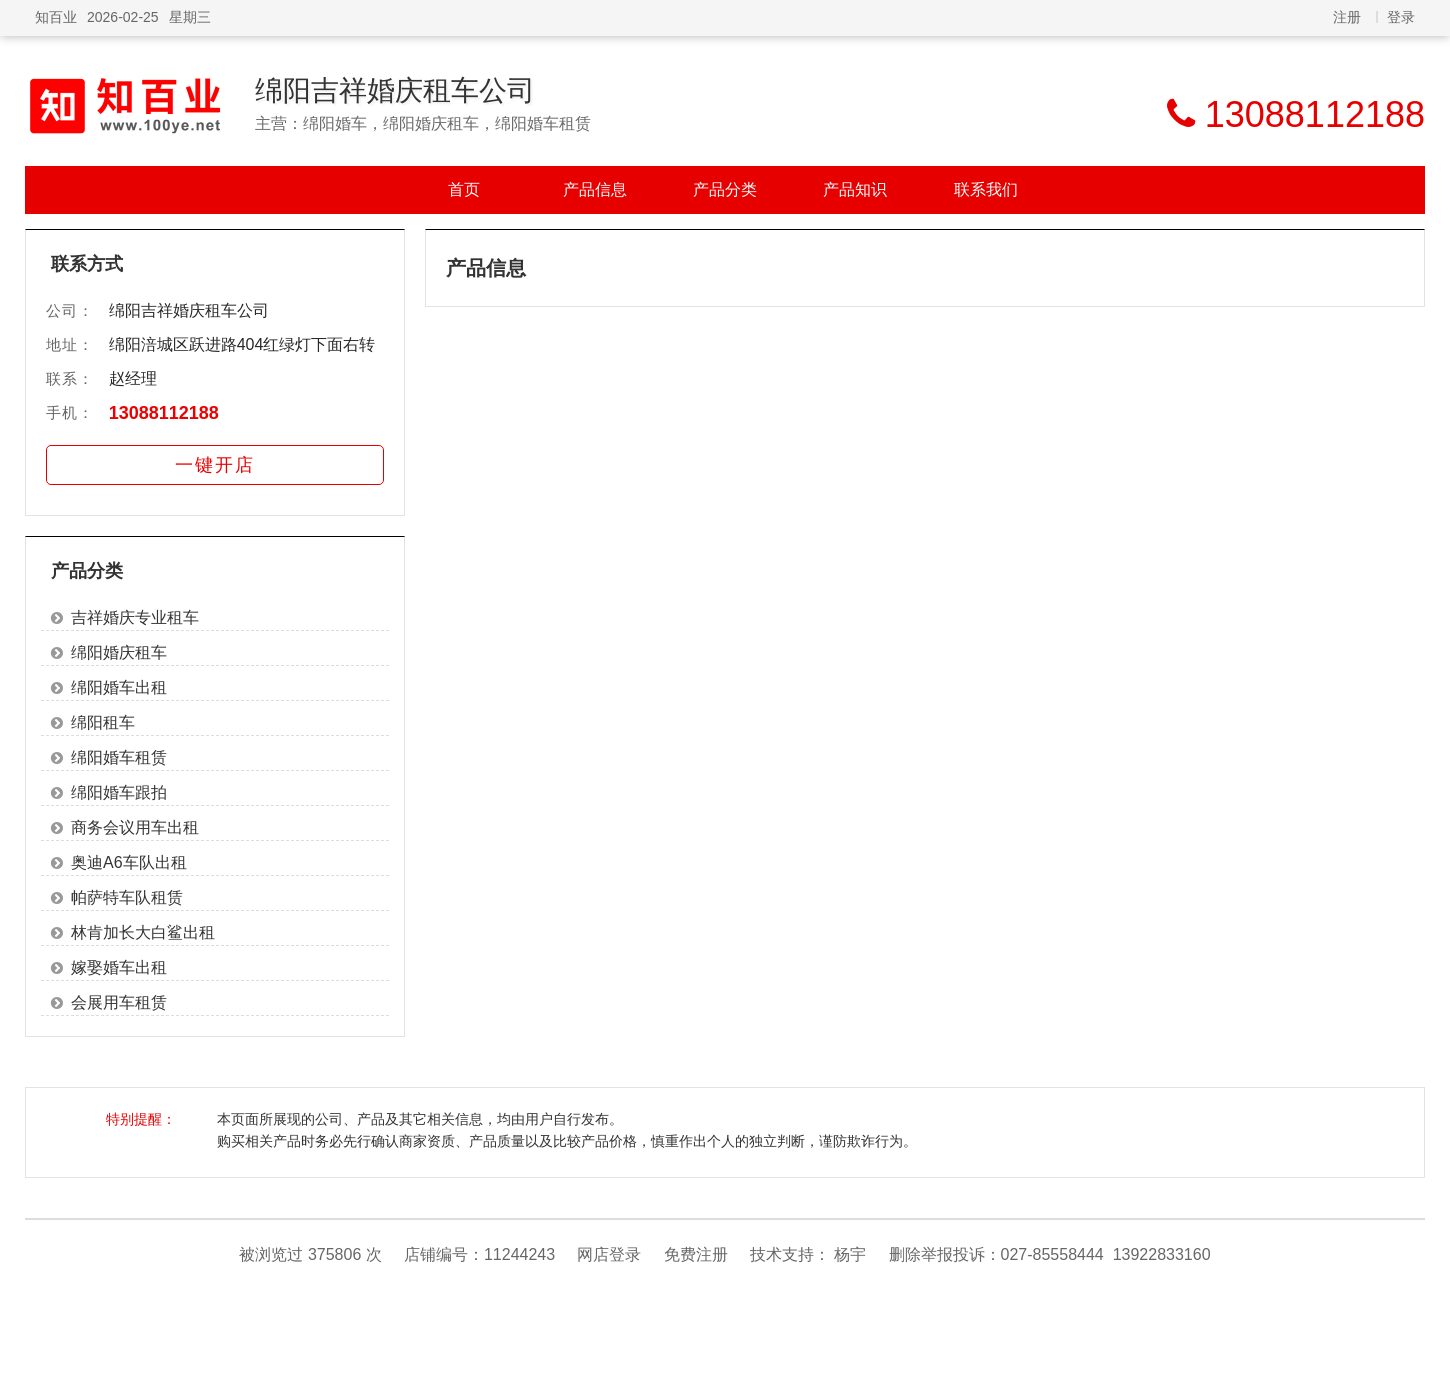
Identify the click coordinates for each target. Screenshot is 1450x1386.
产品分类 (725, 189)
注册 (1347, 17)
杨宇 (850, 1254)
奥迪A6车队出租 (129, 862)
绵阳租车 (103, 722)
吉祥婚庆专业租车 (135, 617)
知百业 (56, 17)
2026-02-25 (123, 17)
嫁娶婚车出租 (119, 967)
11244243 (519, 1254)
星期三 (190, 17)
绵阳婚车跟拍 (119, 792)
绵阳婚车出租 (119, 687)
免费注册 (696, 1254)
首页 (464, 189)
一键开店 (215, 465)
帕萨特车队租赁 (127, 897)
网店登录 (609, 1254)
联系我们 (986, 189)
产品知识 (855, 189)
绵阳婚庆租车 (119, 652)
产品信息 (595, 189)
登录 (1401, 17)
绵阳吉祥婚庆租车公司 (395, 90)
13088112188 (164, 413)
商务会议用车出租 (135, 827)
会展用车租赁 (119, 1002)
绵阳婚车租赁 (119, 757)
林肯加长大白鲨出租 (143, 932)
